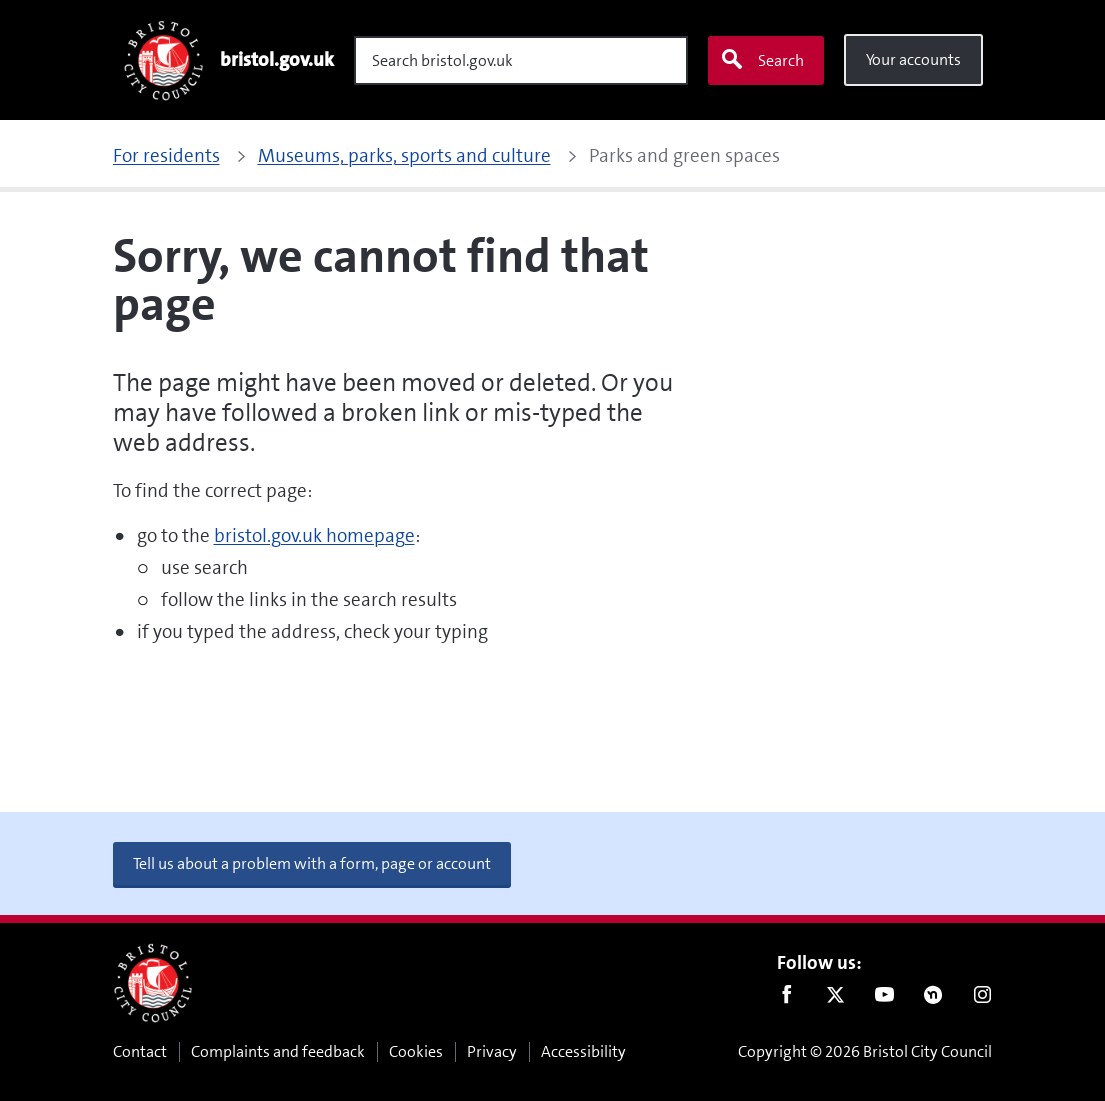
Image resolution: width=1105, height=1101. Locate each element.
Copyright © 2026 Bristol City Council (865, 1051)
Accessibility (583, 1051)
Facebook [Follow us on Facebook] (786, 999)
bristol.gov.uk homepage (314, 535)
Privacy (492, 1051)
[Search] (521, 60)
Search (762, 60)
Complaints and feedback (278, 1051)
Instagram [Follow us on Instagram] (982, 999)
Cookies (416, 1051)
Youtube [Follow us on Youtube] (884, 999)
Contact (140, 1051)
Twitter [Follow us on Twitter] (835, 999)
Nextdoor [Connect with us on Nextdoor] (933, 999)
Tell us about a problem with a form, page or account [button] (312, 863)
